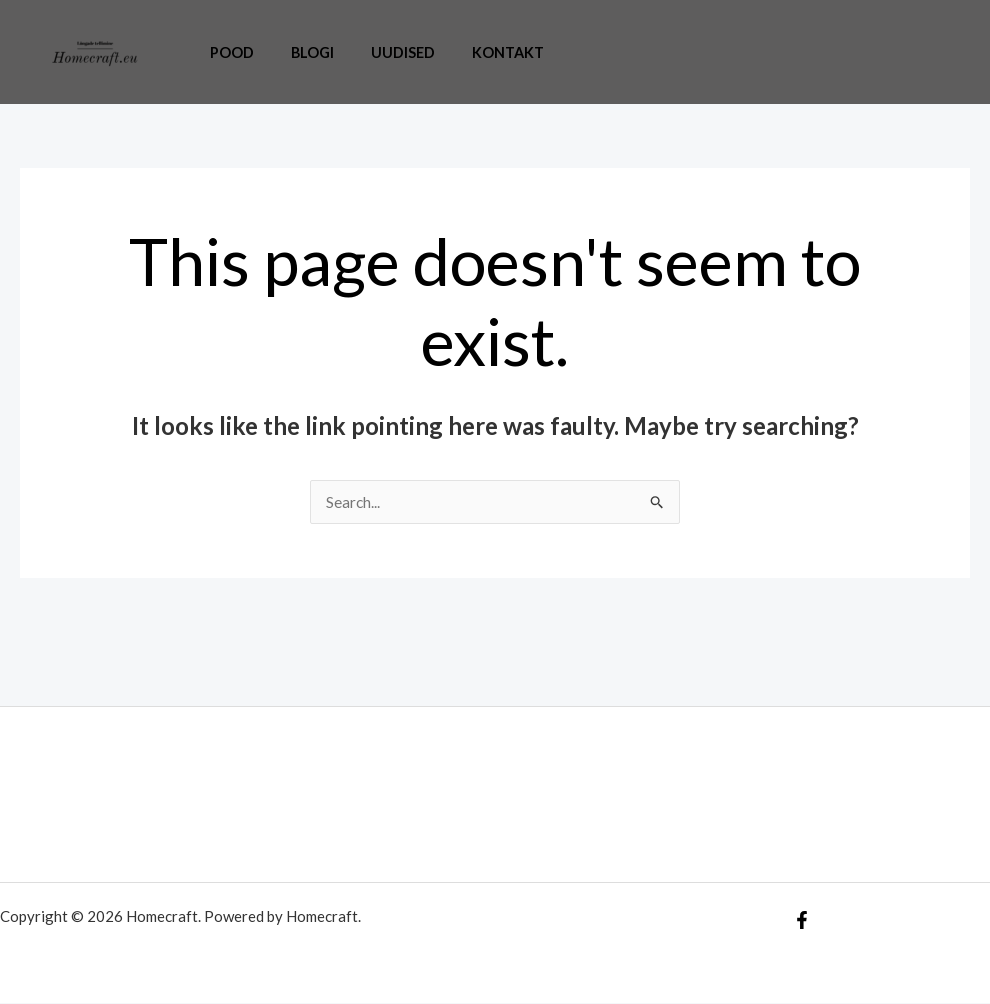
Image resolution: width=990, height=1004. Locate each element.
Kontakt (479, 52)
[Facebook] (802, 921)
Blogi (299, 52)
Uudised (382, 52)
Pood (227, 52)
